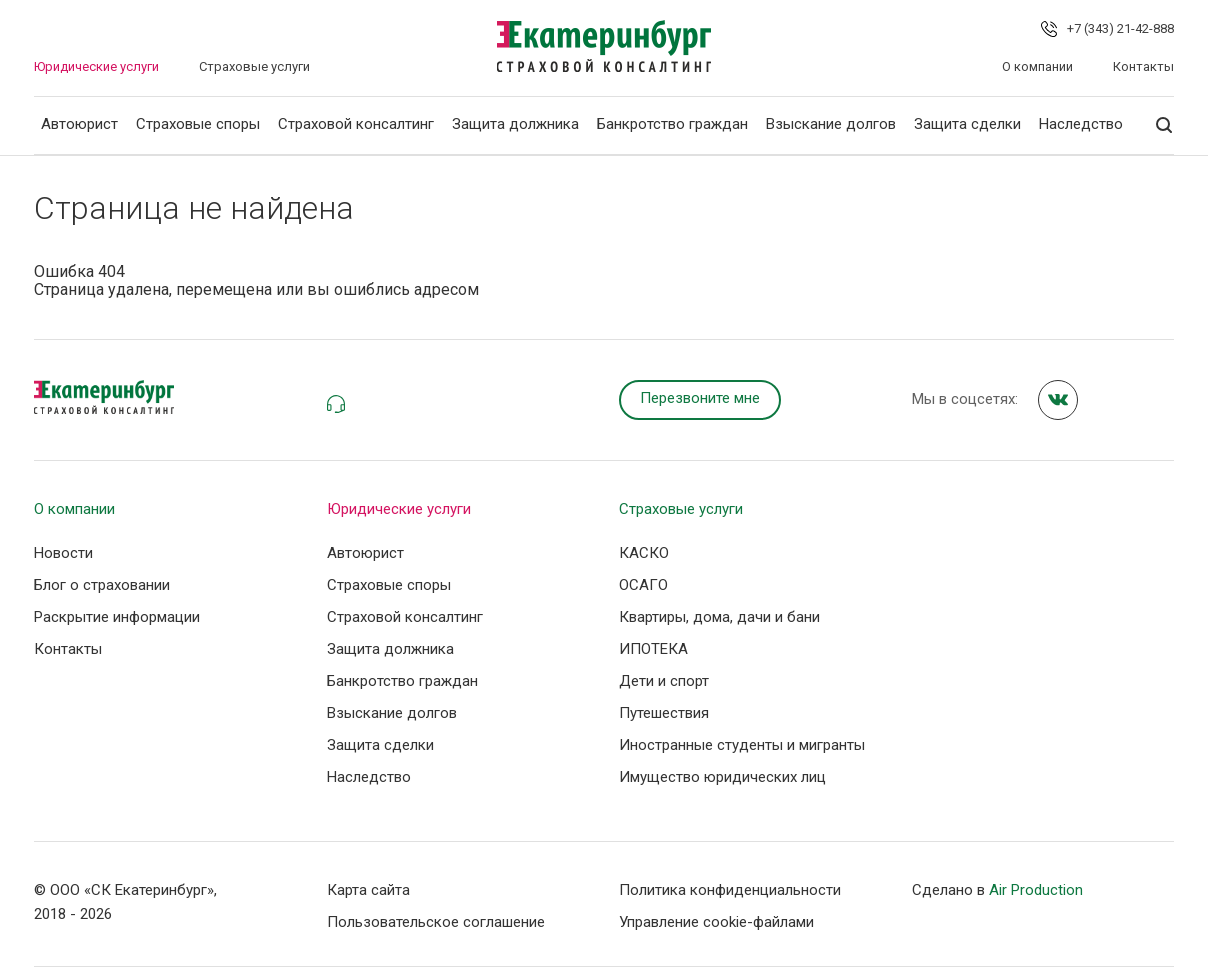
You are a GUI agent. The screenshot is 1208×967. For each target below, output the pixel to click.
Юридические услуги (96, 66)
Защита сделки (967, 124)
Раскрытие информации (117, 617)
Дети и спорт (664, 681)
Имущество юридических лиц (722, 777)
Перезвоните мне (700, 398)
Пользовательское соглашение (436, 922)
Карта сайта (368, 890)
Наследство (1081, 124)
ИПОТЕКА (653, 649)
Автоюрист (79, 124)
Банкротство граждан (672, 124)
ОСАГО (643, 585)
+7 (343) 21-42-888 (1120, 28)
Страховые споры (198, 124)
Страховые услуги (254, 66)
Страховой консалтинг (356, 124)
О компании (1037, 66)
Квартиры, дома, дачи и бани (719, 617)
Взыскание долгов (831, 124)
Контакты (1143, 66)
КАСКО (644, 553)
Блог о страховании (102, 585)
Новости (63, 553)
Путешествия (664, 713)
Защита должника (515, 124)
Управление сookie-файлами (716, 922)
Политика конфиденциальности (730, 890)
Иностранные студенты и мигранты (742, 745)
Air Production (1036, 890)
